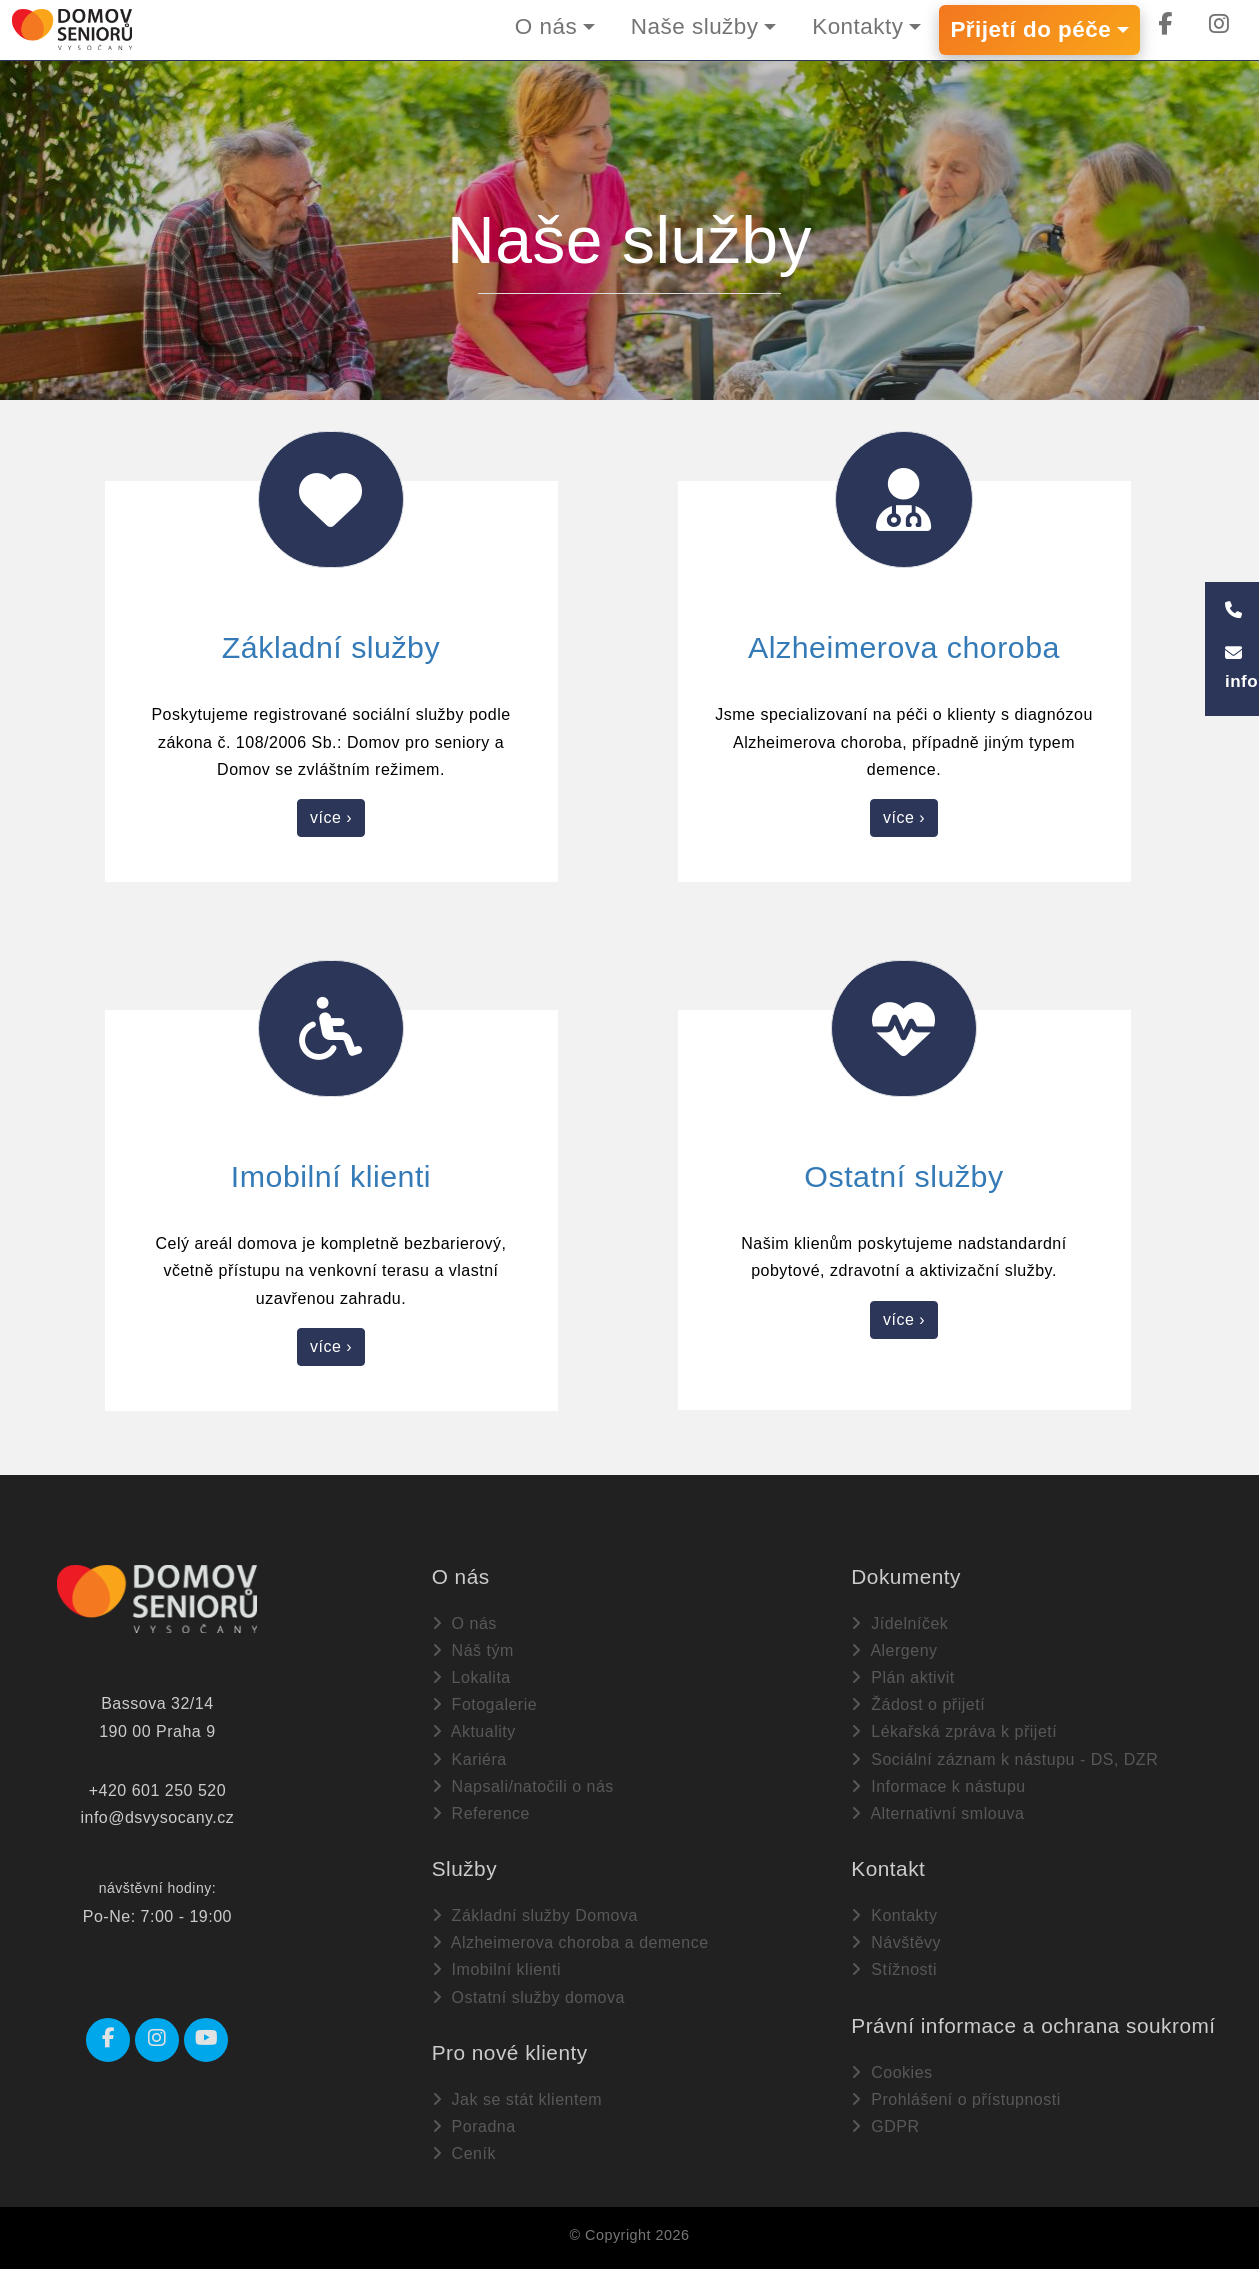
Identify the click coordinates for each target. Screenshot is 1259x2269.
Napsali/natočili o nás (523, 1786)
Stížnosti (894, 1969)
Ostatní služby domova (528, 1997)
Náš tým (473, 1650)
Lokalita (471, 1677)
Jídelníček (899, 1623)
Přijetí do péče (1026, 30)
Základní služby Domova (535, 1915)
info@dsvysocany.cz (157, 1817)
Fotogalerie (485, 1704)
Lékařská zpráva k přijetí (954, 1731)
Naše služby (682, 27)
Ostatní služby (904, 1176)
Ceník (464, 2153)
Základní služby (331, 647)
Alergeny (894, 1650)
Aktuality (474, 1731)
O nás (530, 27)
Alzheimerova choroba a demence (570, 1942)
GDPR (885, 2126)
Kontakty (850, 27)
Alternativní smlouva (937, 1813)
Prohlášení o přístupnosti (955, 2099)
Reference (481, 1813)
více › (331, 817)
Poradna (474, 2126)
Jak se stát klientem (517, 2099)
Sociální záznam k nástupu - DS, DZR (1004, 1758)
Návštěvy (896, 1942)
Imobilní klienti (331, 1176)
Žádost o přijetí (918, 1704)
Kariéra (469, 1758)
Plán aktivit (902, 1677)
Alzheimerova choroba (904, 647)
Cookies (891, 2072)
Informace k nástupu (938, 1786)
